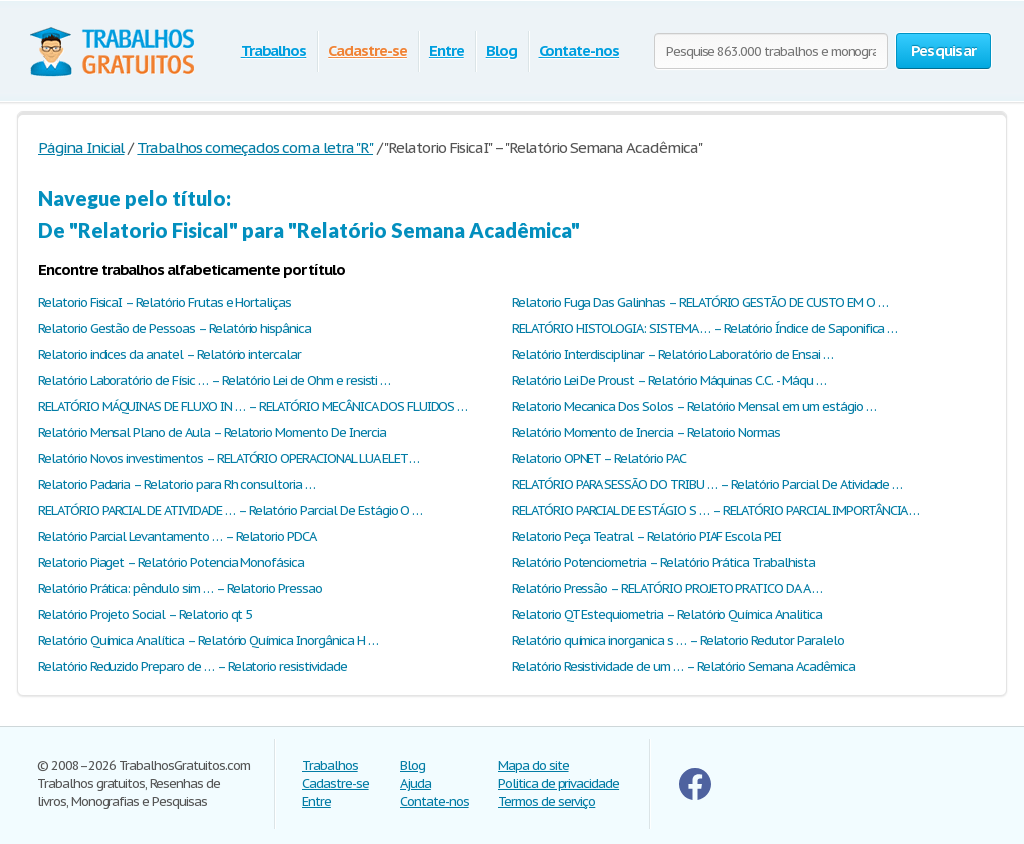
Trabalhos (274, 50)
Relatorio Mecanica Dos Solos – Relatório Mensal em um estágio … (693, 406)
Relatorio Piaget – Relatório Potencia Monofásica (171, 562)
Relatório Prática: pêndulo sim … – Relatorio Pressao (180, 588)
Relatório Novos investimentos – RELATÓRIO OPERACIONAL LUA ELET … (228, 458)
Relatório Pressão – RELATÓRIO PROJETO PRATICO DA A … (667, 588)
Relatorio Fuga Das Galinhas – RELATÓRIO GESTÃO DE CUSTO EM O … (700, 302)
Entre (446, 50)
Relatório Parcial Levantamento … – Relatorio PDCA (177, 536)
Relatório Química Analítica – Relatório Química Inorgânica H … (208, 640)
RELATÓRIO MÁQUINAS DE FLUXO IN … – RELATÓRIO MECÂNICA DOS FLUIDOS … (252, 406)
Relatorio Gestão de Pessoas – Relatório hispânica (174, 328)
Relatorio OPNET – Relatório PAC (599, 458)
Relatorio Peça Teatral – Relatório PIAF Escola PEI (646, 536)
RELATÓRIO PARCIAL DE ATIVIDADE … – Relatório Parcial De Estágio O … (230, 510)
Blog (501, 50)
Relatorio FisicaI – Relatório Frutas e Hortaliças (164, 302)
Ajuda (415, 783)
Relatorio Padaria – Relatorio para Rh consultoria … (176, 484)
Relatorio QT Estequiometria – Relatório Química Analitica (667, 614)
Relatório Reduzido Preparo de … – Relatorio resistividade (192, 666)
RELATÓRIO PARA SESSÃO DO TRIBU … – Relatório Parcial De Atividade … (707, 484)
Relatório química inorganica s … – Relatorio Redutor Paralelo (678, 640)
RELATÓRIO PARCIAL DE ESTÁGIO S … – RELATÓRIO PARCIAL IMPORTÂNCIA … (715, 510)
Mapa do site (533, 765)
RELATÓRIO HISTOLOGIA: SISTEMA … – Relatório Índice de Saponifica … (704, 328)
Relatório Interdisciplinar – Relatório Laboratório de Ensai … (672, 354)
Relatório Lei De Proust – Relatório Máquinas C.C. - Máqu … (669, 380)
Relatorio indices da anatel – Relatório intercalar (169, 354)
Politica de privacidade (558, 783)
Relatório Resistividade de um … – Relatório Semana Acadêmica (683, 666)
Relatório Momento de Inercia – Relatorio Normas (646, 432)
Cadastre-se (367, 50)
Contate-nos (579, 50)
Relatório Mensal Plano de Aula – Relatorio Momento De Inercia (212, 432)
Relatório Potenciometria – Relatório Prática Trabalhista (663, 562)
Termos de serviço (546, 801)
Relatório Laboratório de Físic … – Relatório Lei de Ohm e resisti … (214, 380)
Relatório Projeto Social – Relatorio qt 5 (145, 614)
